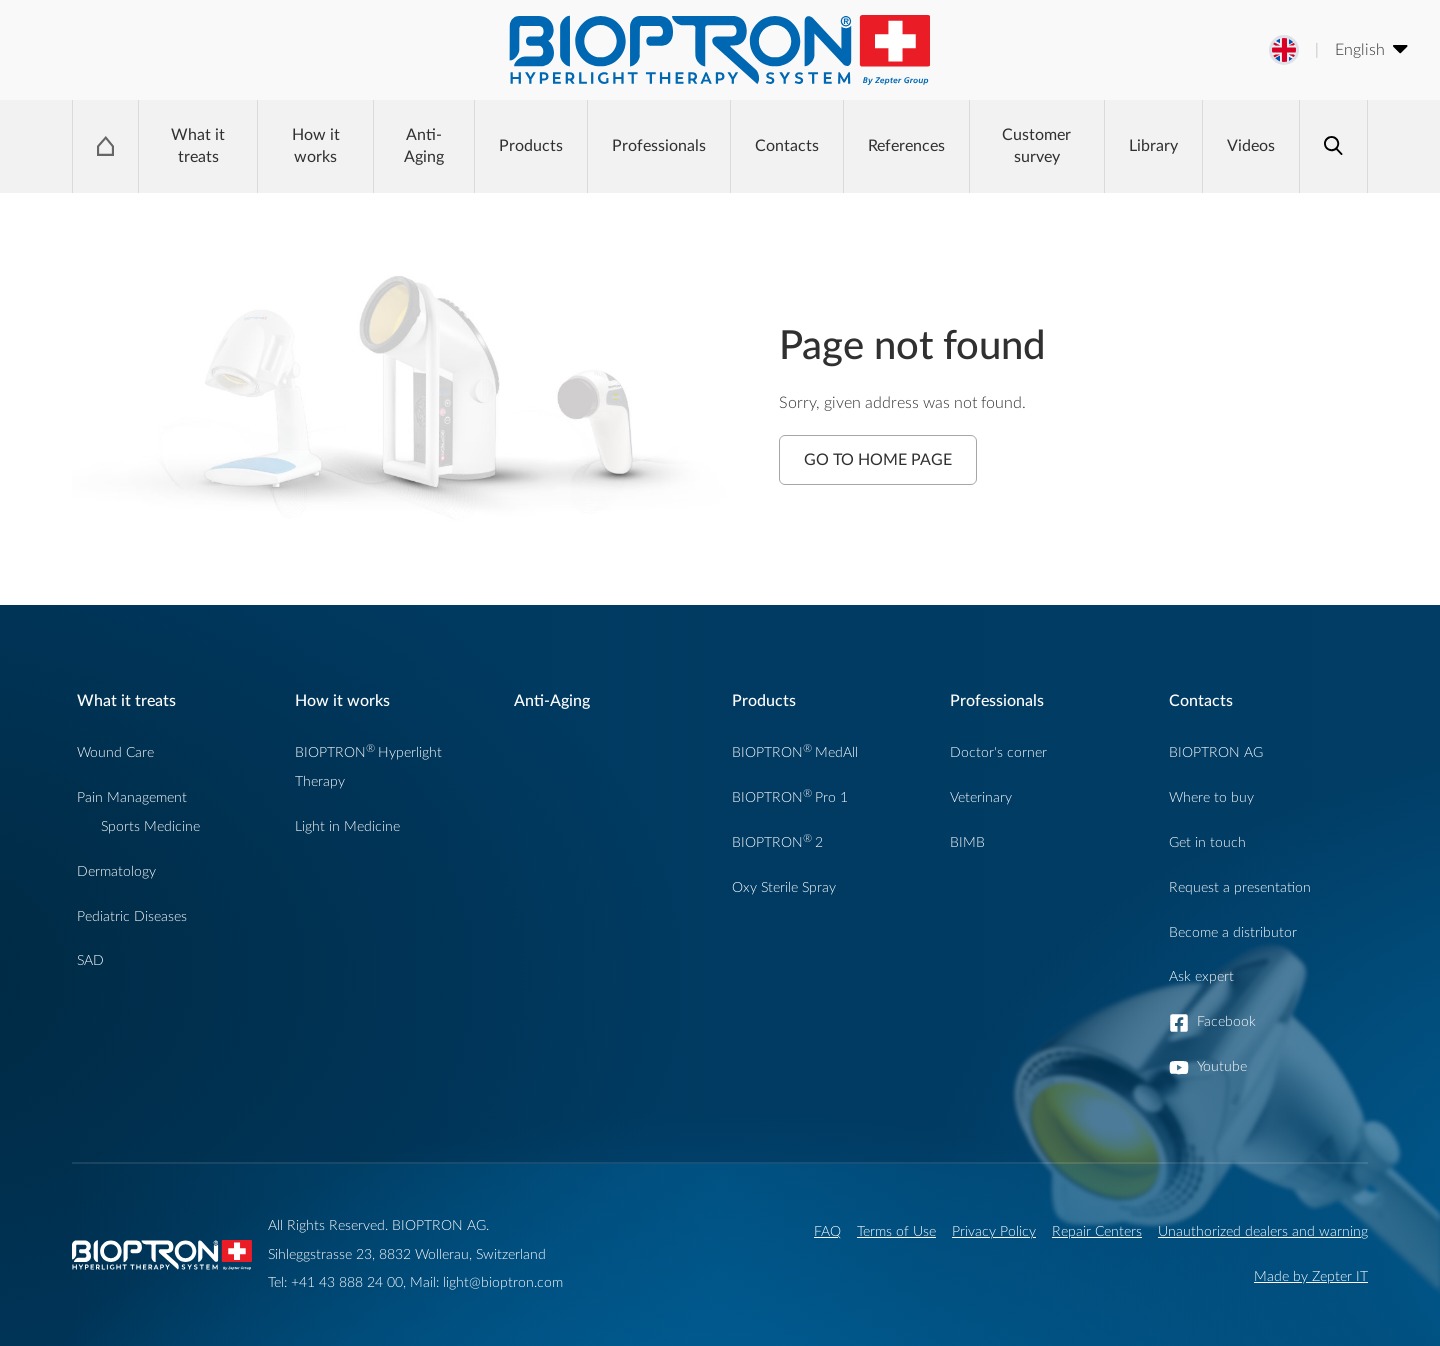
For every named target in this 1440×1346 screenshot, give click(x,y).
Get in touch (1207, 842)
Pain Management (132, 797)
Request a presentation (1240, 887)
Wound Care (115, 752)
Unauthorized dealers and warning (1263, 1231)
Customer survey (1036, 146)
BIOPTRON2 (777, 842)
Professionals (659, 146)
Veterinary (981, 797)
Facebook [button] (1226, 1021)
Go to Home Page (878, 460)
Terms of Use (896, 1231)
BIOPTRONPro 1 (790, 797)
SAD (90, 960)
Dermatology (116, 871)
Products (531, 146)
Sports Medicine (150, 826)
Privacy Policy (994, 1231)
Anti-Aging (424, 146)
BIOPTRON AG (1216, 752)
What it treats (198, 146)
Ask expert (1201, 976)
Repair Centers (1097, 1231)
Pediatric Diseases (132, 916)
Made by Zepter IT (1311, 1276)
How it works (316, 146)
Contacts (787, 146)
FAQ (827, 1231)
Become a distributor (1233, 932)
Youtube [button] (1222, 1066)
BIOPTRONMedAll (795, 752)
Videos (1251, 146)
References (906, 146)
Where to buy (1211, 797)
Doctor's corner (998, 752)
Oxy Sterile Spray (784, 887)
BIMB (967, 842)
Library (1153, 146)
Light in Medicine (347, 826)
